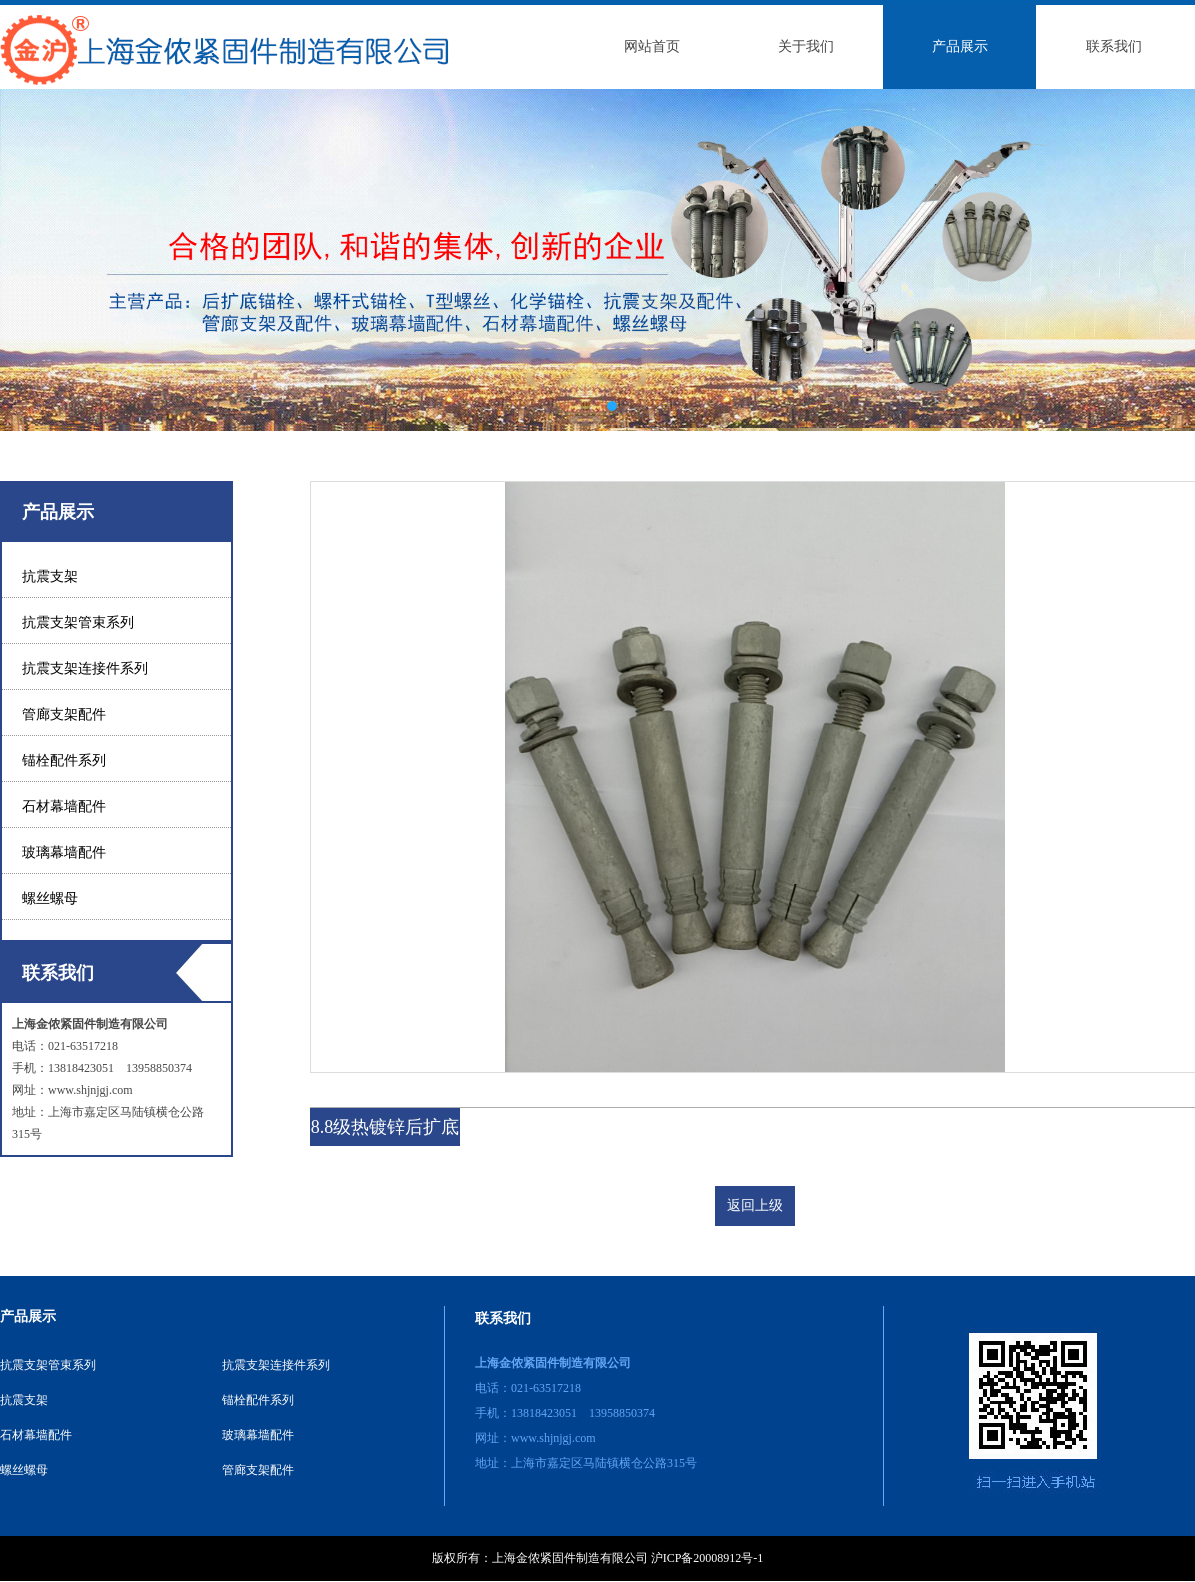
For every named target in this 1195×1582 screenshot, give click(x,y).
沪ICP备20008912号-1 (707, 1558)
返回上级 (755, 1205)
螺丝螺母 (50, 898)
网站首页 (652, 46)
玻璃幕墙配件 (64, 852)
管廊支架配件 (64, 714)
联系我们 (1114, 46)
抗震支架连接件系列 (85, 668)
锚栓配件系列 (64, 760)
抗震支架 (50, 576)
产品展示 (960, 46)
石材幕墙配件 (64, 806)
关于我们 (806, 46)
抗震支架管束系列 (78, 622)
